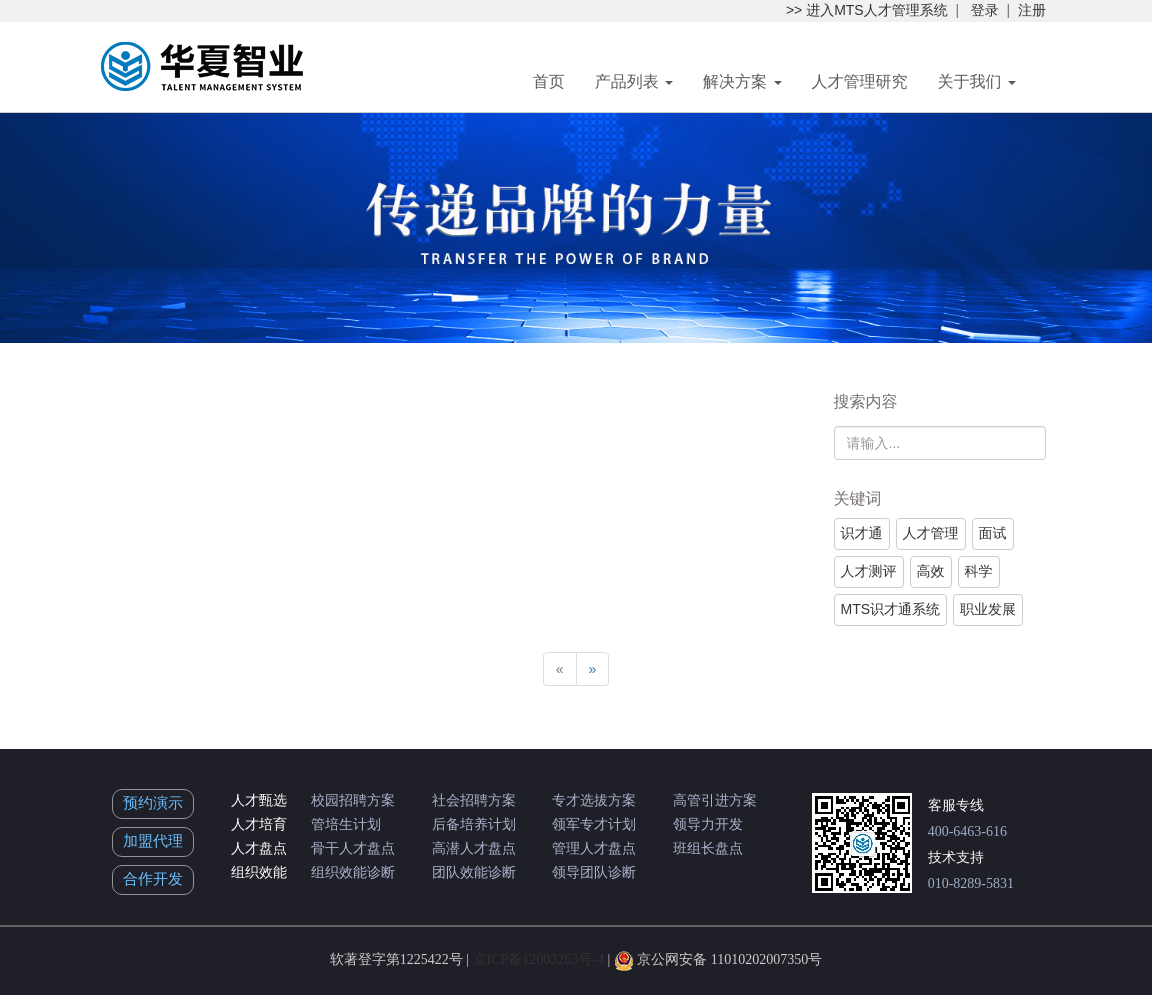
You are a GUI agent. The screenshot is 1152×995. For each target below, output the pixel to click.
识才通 (862, 533)
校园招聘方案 (353, 800)
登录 (985, 10)
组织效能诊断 (353, 872)
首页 (549, 81)
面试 (993, 533)
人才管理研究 (860, 81)
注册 (1032, 10)
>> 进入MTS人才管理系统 (867, 10)
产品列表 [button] (634, 81)
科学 (979, 571)
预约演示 (153, 803)
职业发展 (988, 609)
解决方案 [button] (742, 81)
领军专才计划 (594, 824)
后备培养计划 (474, 824)
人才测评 (869, 571)
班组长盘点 (708, 848)
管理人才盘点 (594, 848)
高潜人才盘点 (474, 848)
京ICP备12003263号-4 (538, 959)
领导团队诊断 (594, 872)
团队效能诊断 (474, 872)
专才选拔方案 (594, 800)
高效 (931, 571)
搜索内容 (866, 401)
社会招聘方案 (474, 800)
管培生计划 (346, 824)
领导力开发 (708, 824)
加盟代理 (153, 841)
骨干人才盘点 (353, 848)
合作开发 (153, 879)
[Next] (593, 669)
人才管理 (931, 533)
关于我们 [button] (977, 81)
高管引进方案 (715, 800)
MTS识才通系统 (891, 609)
